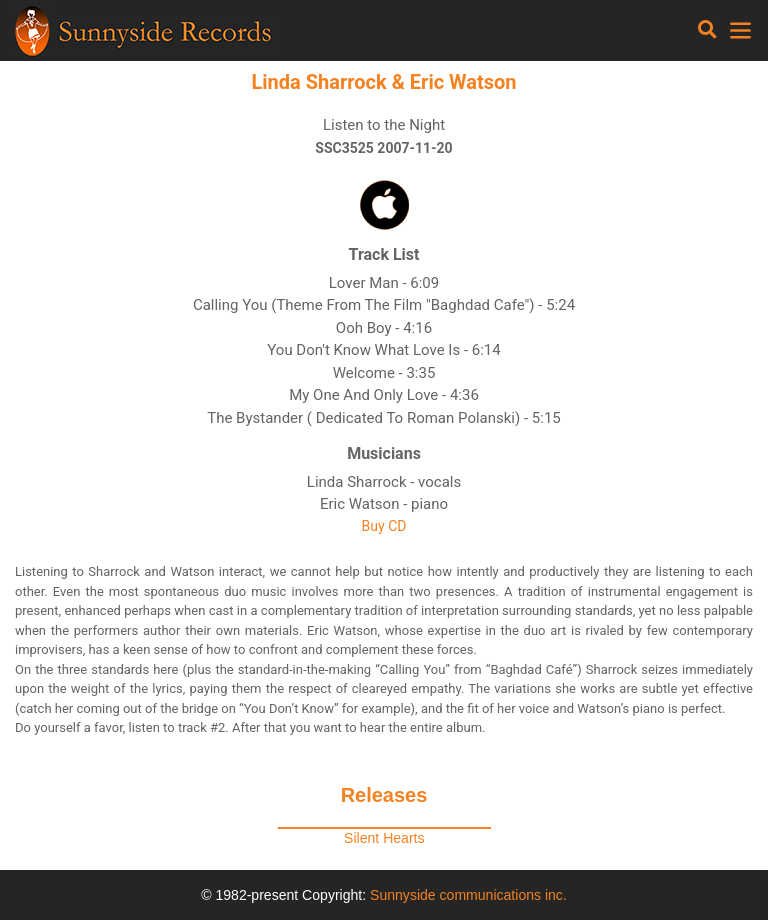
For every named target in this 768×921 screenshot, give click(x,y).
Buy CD (384, 526)
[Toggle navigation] (707, 30)
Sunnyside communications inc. (468, 895)
